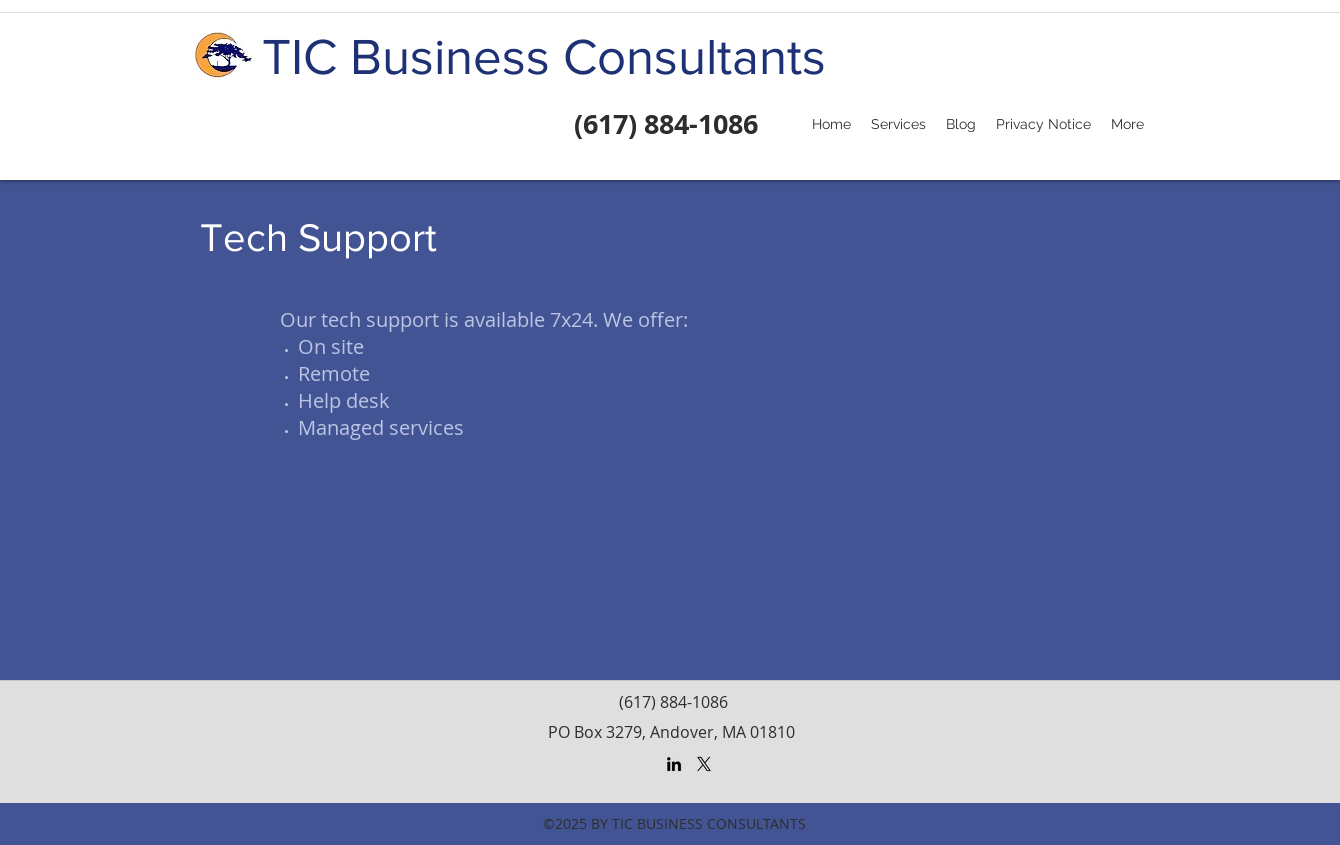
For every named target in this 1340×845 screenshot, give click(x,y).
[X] (704, 764)
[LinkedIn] (674, 764)
